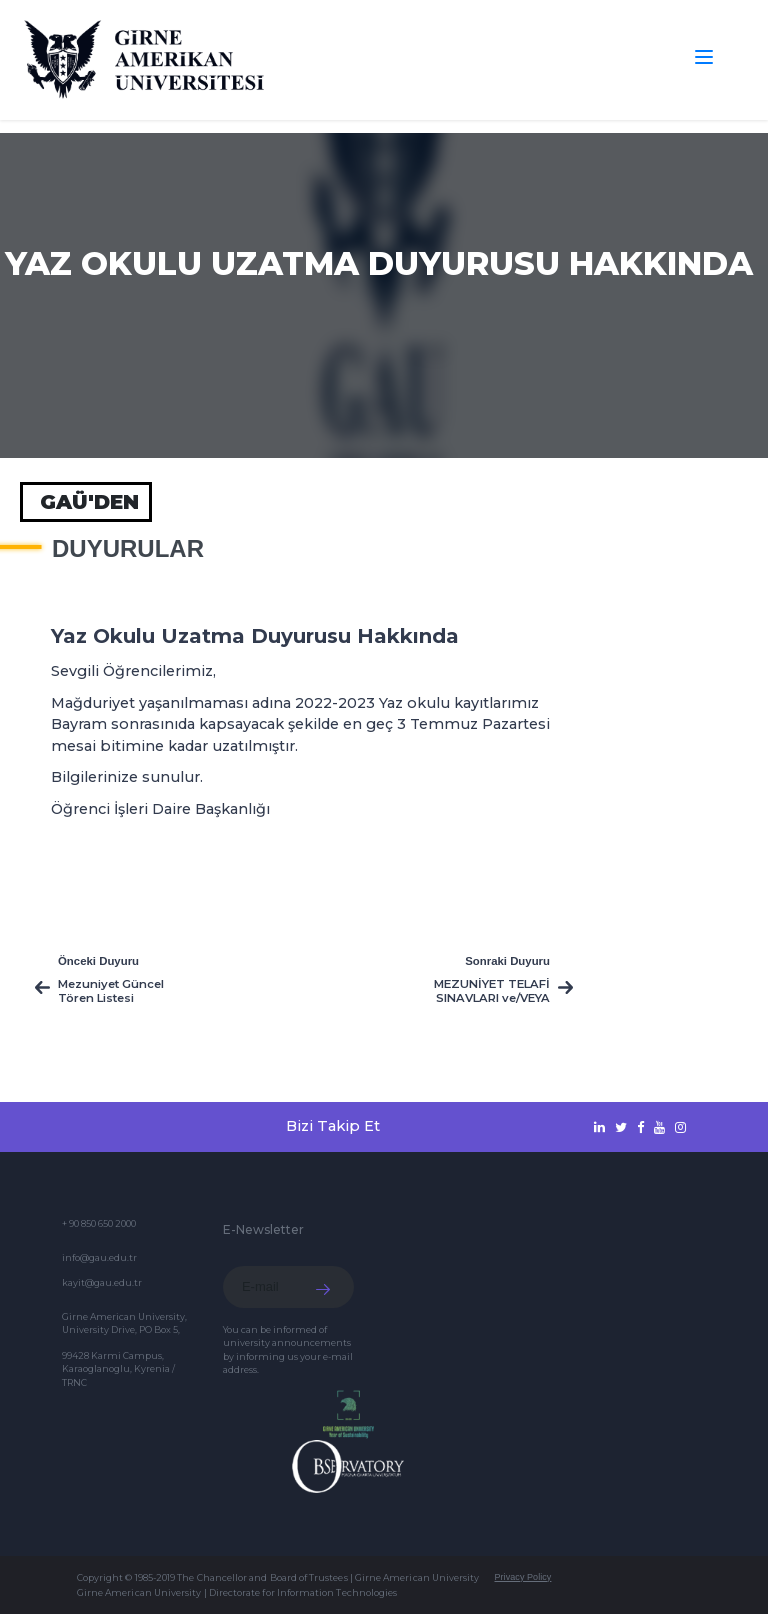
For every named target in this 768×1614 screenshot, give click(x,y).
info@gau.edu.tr (99, 1257)
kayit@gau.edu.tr (102, 1282)
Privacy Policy (522, 1577)
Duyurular (128, 549)
